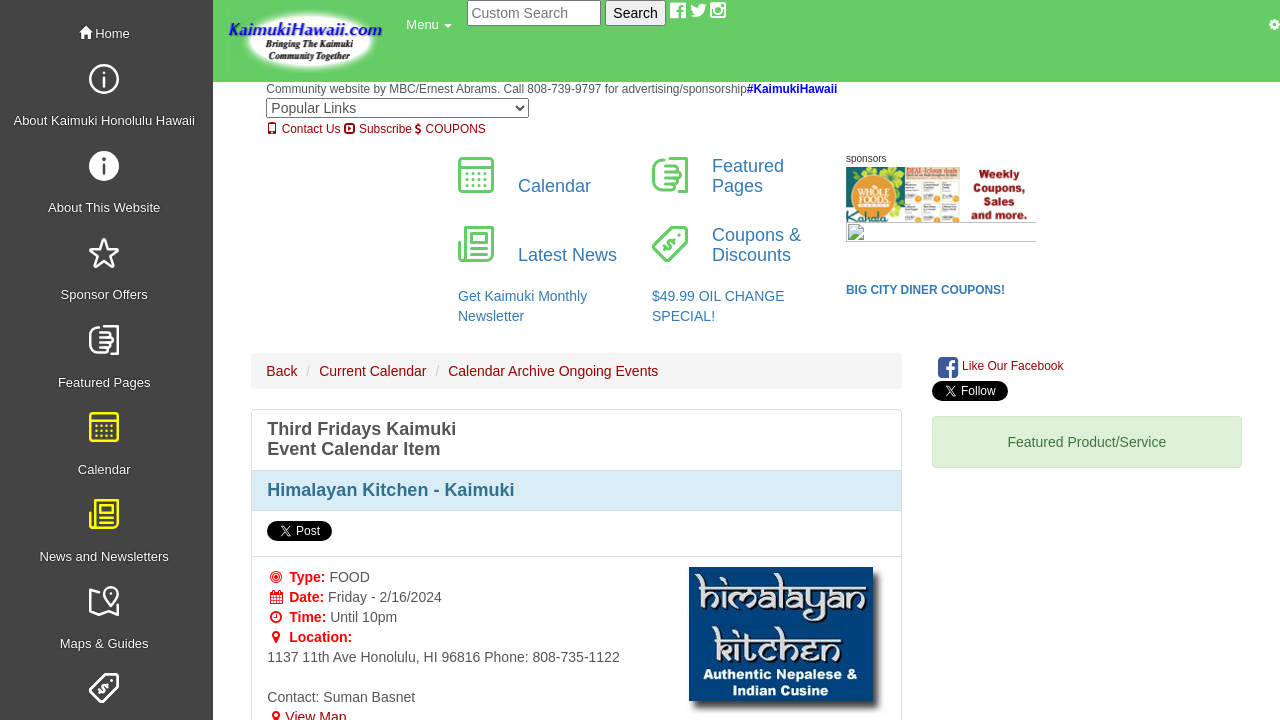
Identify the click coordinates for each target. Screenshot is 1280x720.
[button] (429, 25)
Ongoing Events (609, 371)
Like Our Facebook (1001, 367)
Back (281, 371)
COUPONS (450, 129)
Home (104, 33)
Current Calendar (372, 371)
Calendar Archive (501, 371)
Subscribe (378, 129)
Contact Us (303, 129)
